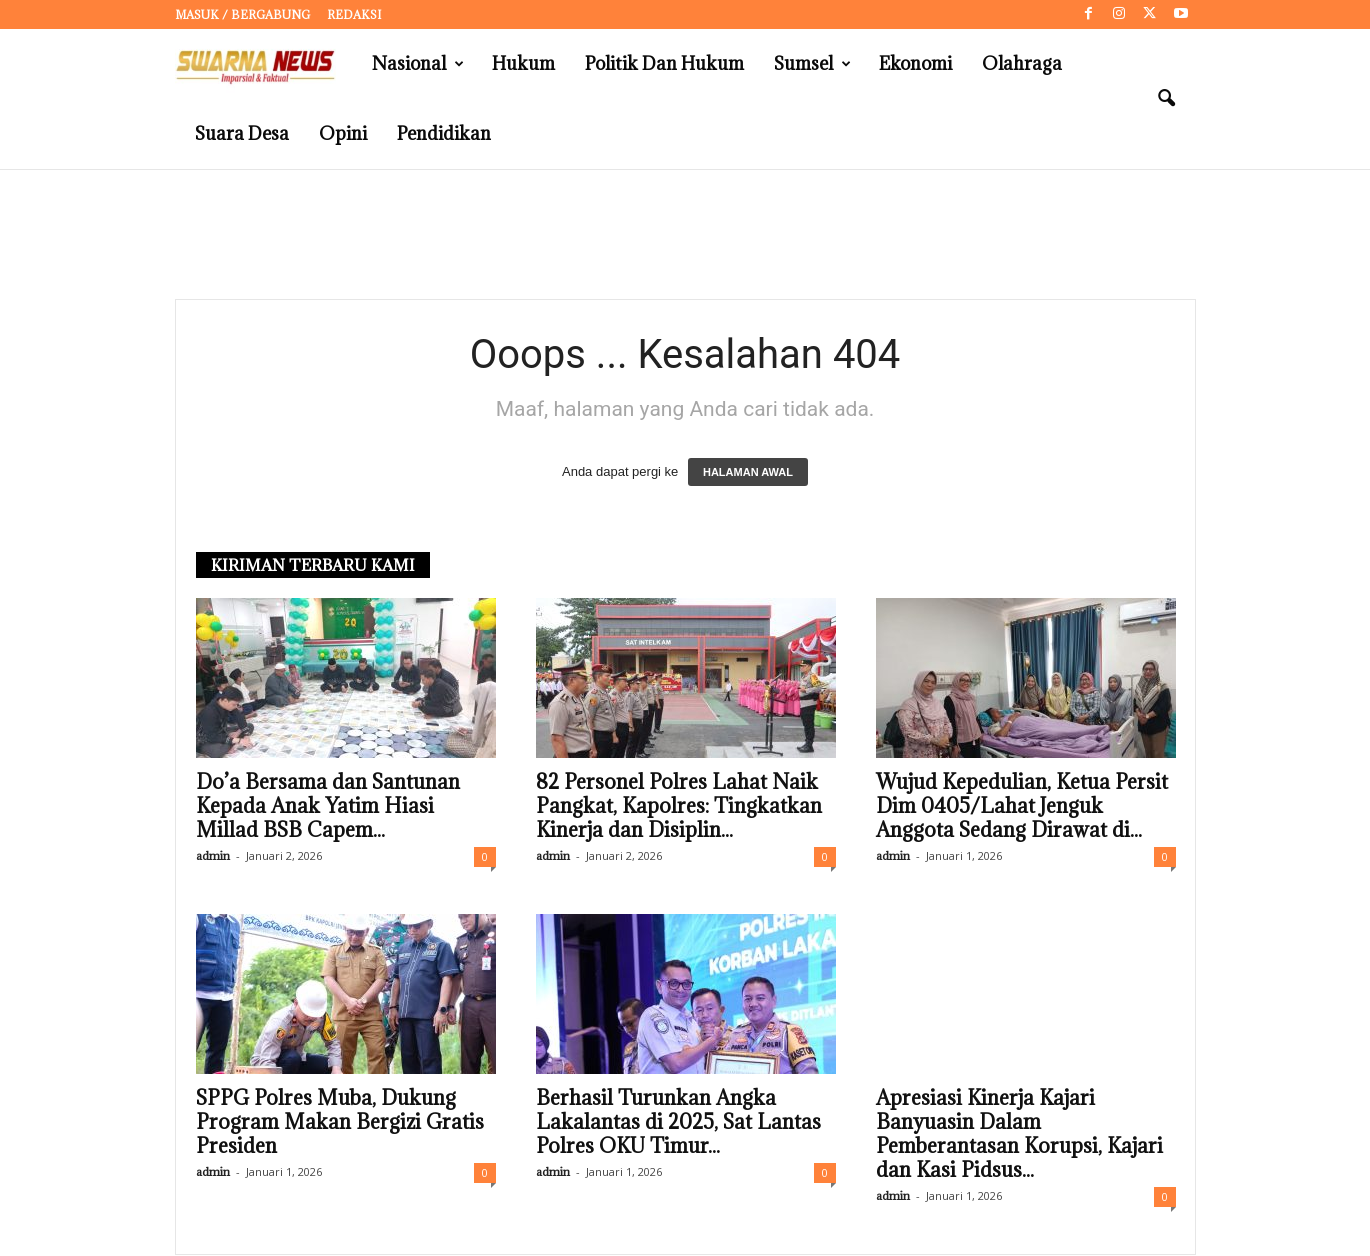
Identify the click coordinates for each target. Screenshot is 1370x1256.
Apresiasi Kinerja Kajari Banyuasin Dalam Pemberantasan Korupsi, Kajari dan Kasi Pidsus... (1019, 1135)
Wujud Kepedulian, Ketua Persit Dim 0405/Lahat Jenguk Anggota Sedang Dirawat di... (1022, 807)
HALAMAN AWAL (748, 473)
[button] (1166, 99)
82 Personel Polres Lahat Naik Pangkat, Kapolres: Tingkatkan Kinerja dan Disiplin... (679, 807)
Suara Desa (242, 133)
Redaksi (354, 14)
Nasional (418, 64)
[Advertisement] (685, 235)
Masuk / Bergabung (242, 14)
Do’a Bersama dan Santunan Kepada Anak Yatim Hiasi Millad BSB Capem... (328, 807)
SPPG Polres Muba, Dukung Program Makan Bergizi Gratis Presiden (340, 1123)
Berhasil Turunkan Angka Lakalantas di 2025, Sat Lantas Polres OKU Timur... (678, 1123)
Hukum (523, 63)
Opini (343, 133)
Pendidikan (444, 133)
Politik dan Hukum (664, 63)
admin (213, 856)
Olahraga (1022, 63)
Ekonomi (915, 63)
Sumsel (812, 64)
